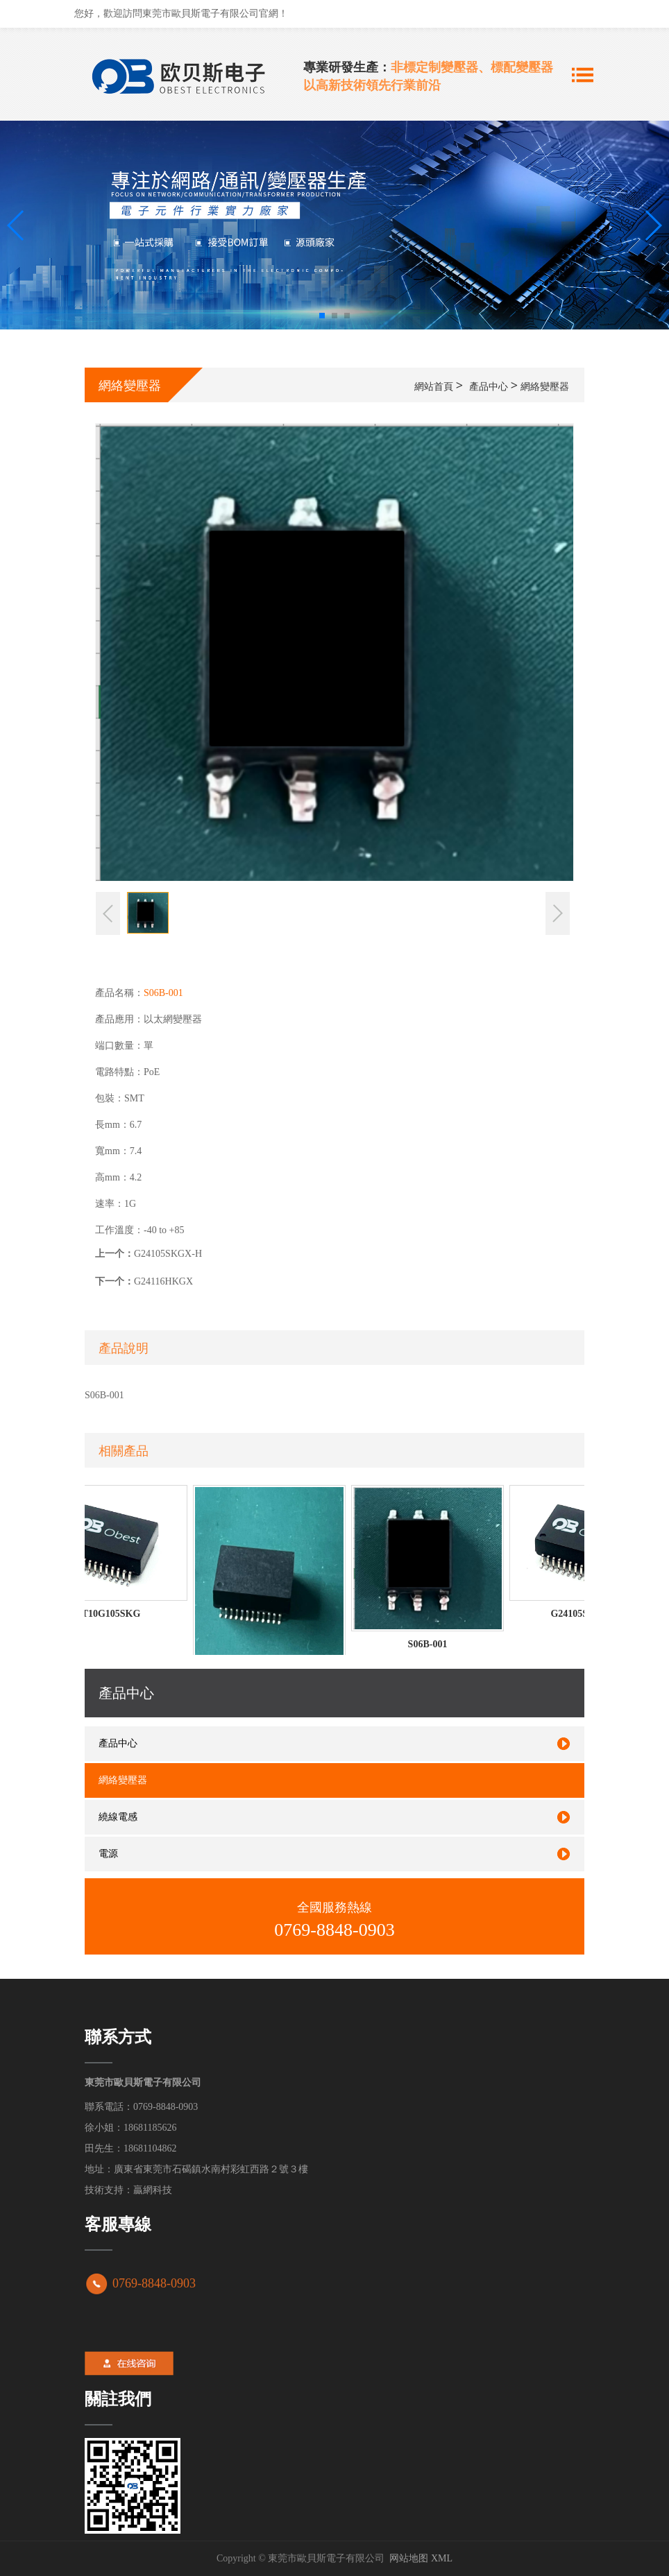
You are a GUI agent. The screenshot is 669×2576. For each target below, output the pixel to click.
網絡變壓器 (544, 386)
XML (441, 2558)
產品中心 (488, 386)
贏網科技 (152, 2190)
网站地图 (408, 2558)
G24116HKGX (163, 1281)
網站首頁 (433, 386)
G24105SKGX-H (168, 1253)
